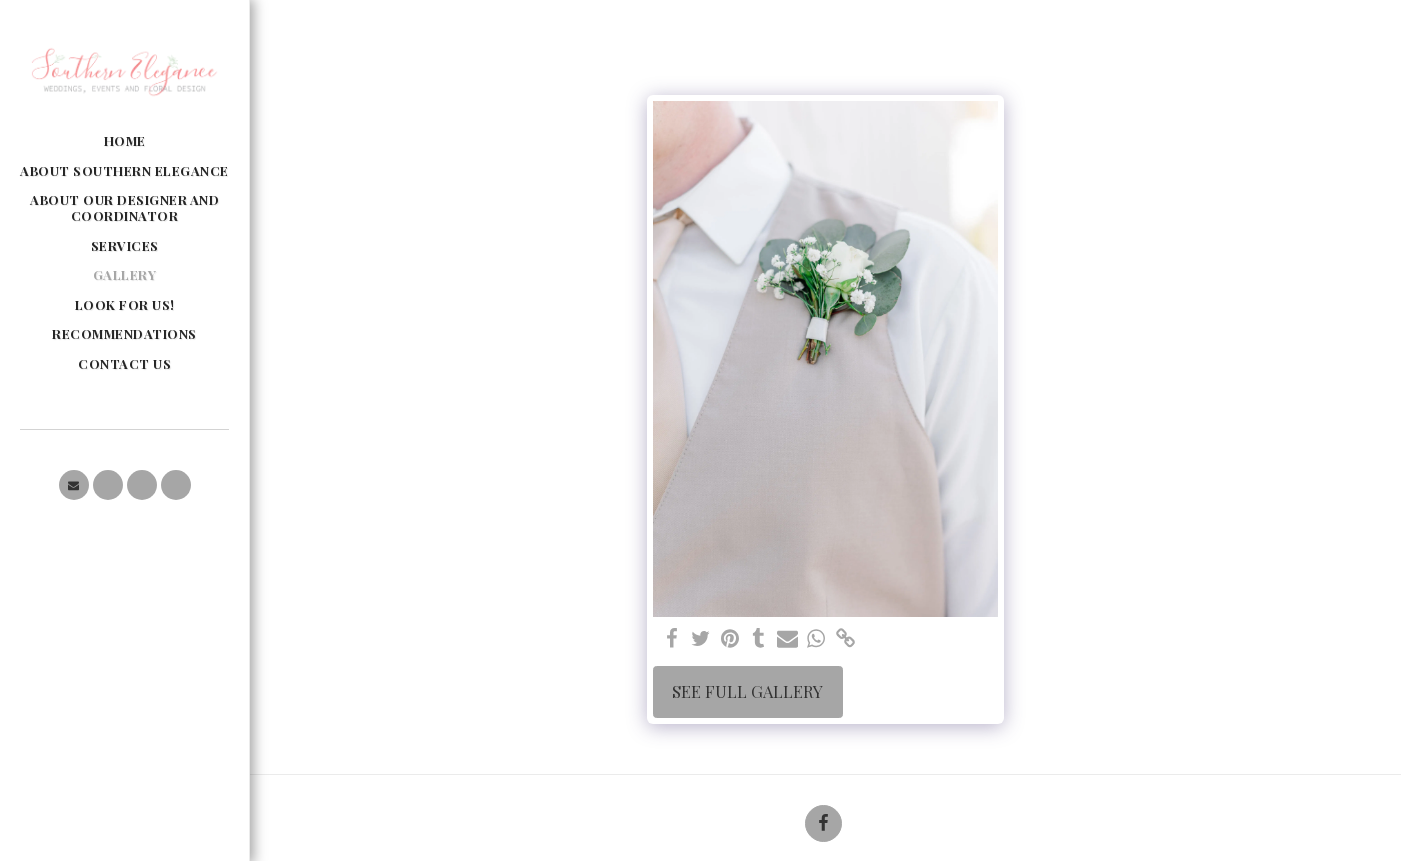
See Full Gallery (747, 691)
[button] (74, 485)
